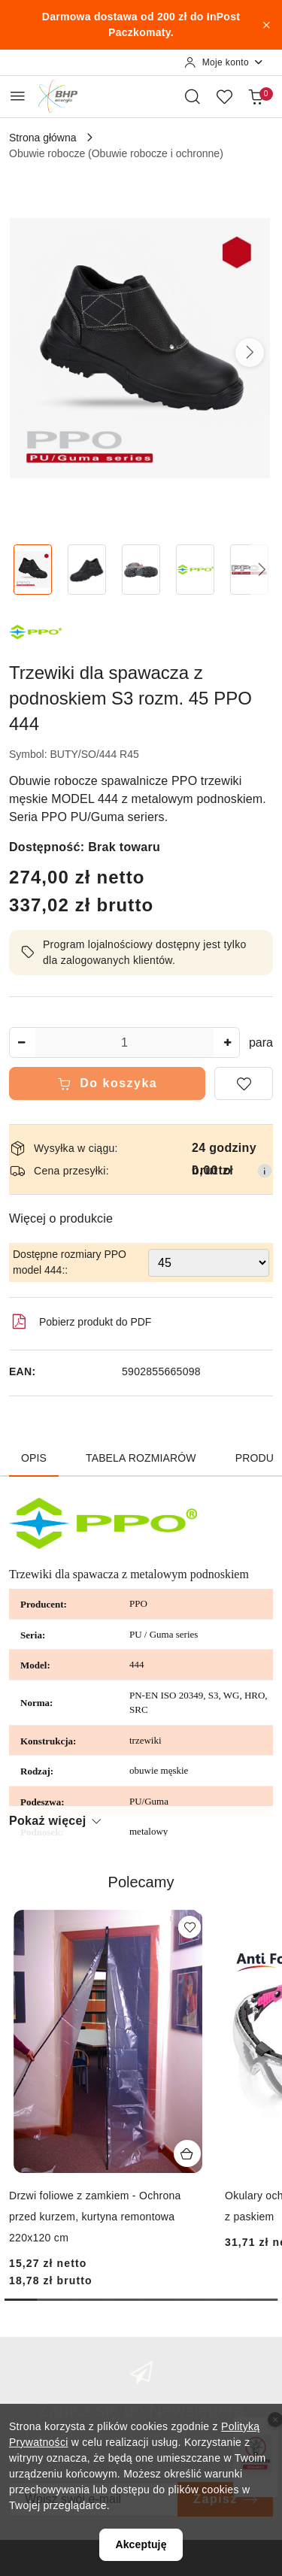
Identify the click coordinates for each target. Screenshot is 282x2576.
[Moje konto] (224, 62)
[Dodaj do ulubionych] (243, 1083)
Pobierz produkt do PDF (80, 1322)
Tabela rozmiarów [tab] (141, 1458)
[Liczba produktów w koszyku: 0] (255, 96)
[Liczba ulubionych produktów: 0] (224, 96)
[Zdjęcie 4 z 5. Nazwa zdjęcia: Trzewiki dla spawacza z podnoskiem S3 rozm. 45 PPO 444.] (195, 569)
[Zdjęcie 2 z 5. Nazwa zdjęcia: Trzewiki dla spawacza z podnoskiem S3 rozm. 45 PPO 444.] (87, 569)
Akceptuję (140, 2544)
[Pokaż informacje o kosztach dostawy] (264, 1170)
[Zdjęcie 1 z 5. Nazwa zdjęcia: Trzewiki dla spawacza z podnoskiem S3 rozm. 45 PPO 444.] (33, 569)
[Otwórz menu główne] (17, 96)
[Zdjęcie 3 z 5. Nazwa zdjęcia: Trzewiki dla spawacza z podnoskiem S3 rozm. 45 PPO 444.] (141, 569)
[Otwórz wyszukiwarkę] (192, 96)
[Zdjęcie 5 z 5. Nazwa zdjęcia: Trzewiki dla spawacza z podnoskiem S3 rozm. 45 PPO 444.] (249, 569)
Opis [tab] (34, 1458)
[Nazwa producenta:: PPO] (35, 630)
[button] (250, 353)
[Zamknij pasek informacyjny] (266, 25)
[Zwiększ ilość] (228, 1042)
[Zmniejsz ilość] (21, 1042)
